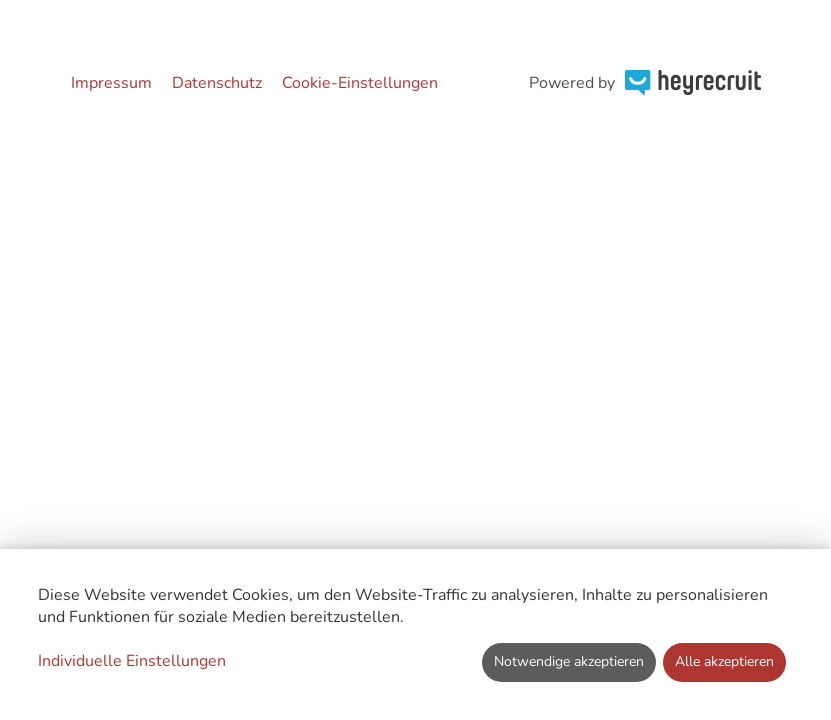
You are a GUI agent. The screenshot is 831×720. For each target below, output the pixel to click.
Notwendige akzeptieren (569, 661)
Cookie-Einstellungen (360, 83)
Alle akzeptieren (724, 661)
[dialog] (415, 634)
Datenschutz (217, 83)
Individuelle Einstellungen (132, 661)
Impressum (111, 83)
